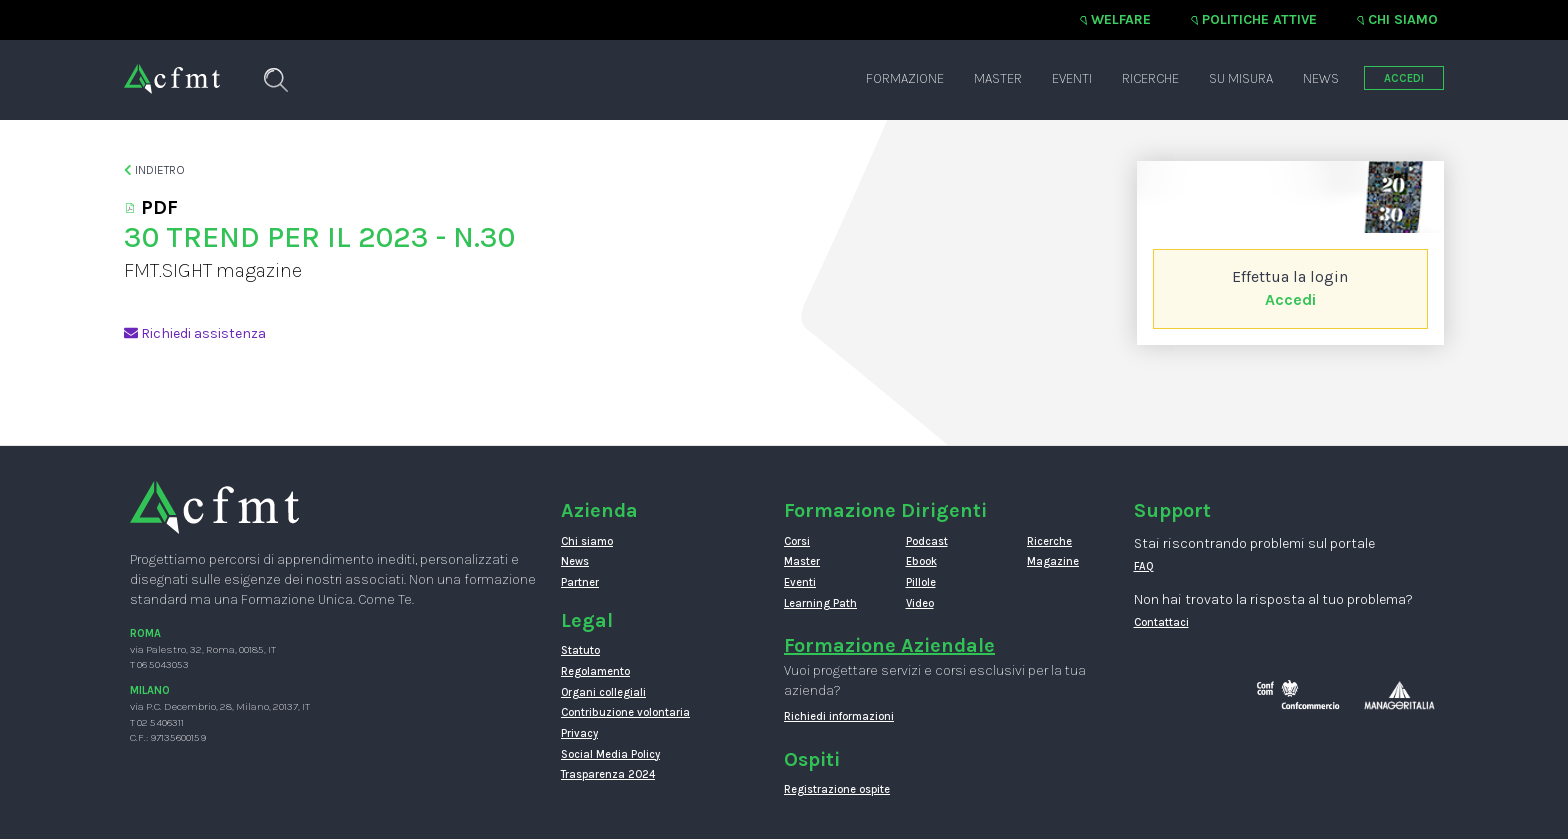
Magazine (1053, 561)
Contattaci (1161, 622)
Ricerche (1150, 78)
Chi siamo (1403, 19)
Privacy (579, 733)
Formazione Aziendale (889, 645)
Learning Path (820, 603)
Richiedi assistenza (195, 333)
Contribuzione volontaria (625, 712)
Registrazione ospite (837, 789)
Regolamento (595, 671)
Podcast (927, 541)
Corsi (797, 541)
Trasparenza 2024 (608, 774)
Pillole (921, 582)
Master (998, 78)
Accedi (1290, 299)
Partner (580, 582)
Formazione (905, 78)
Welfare (1121, 19)
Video (920, 603)
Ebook (921, 561)
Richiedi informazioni (839, 716)
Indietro (154, 170)
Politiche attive (1259, 19)
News (1321, 78)
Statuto (580, 650)
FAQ (1144, 566)
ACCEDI (1404, 78)
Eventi (1072, 78)
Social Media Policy (610, 754)
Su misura (1241, 78)
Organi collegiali (603, 692)
